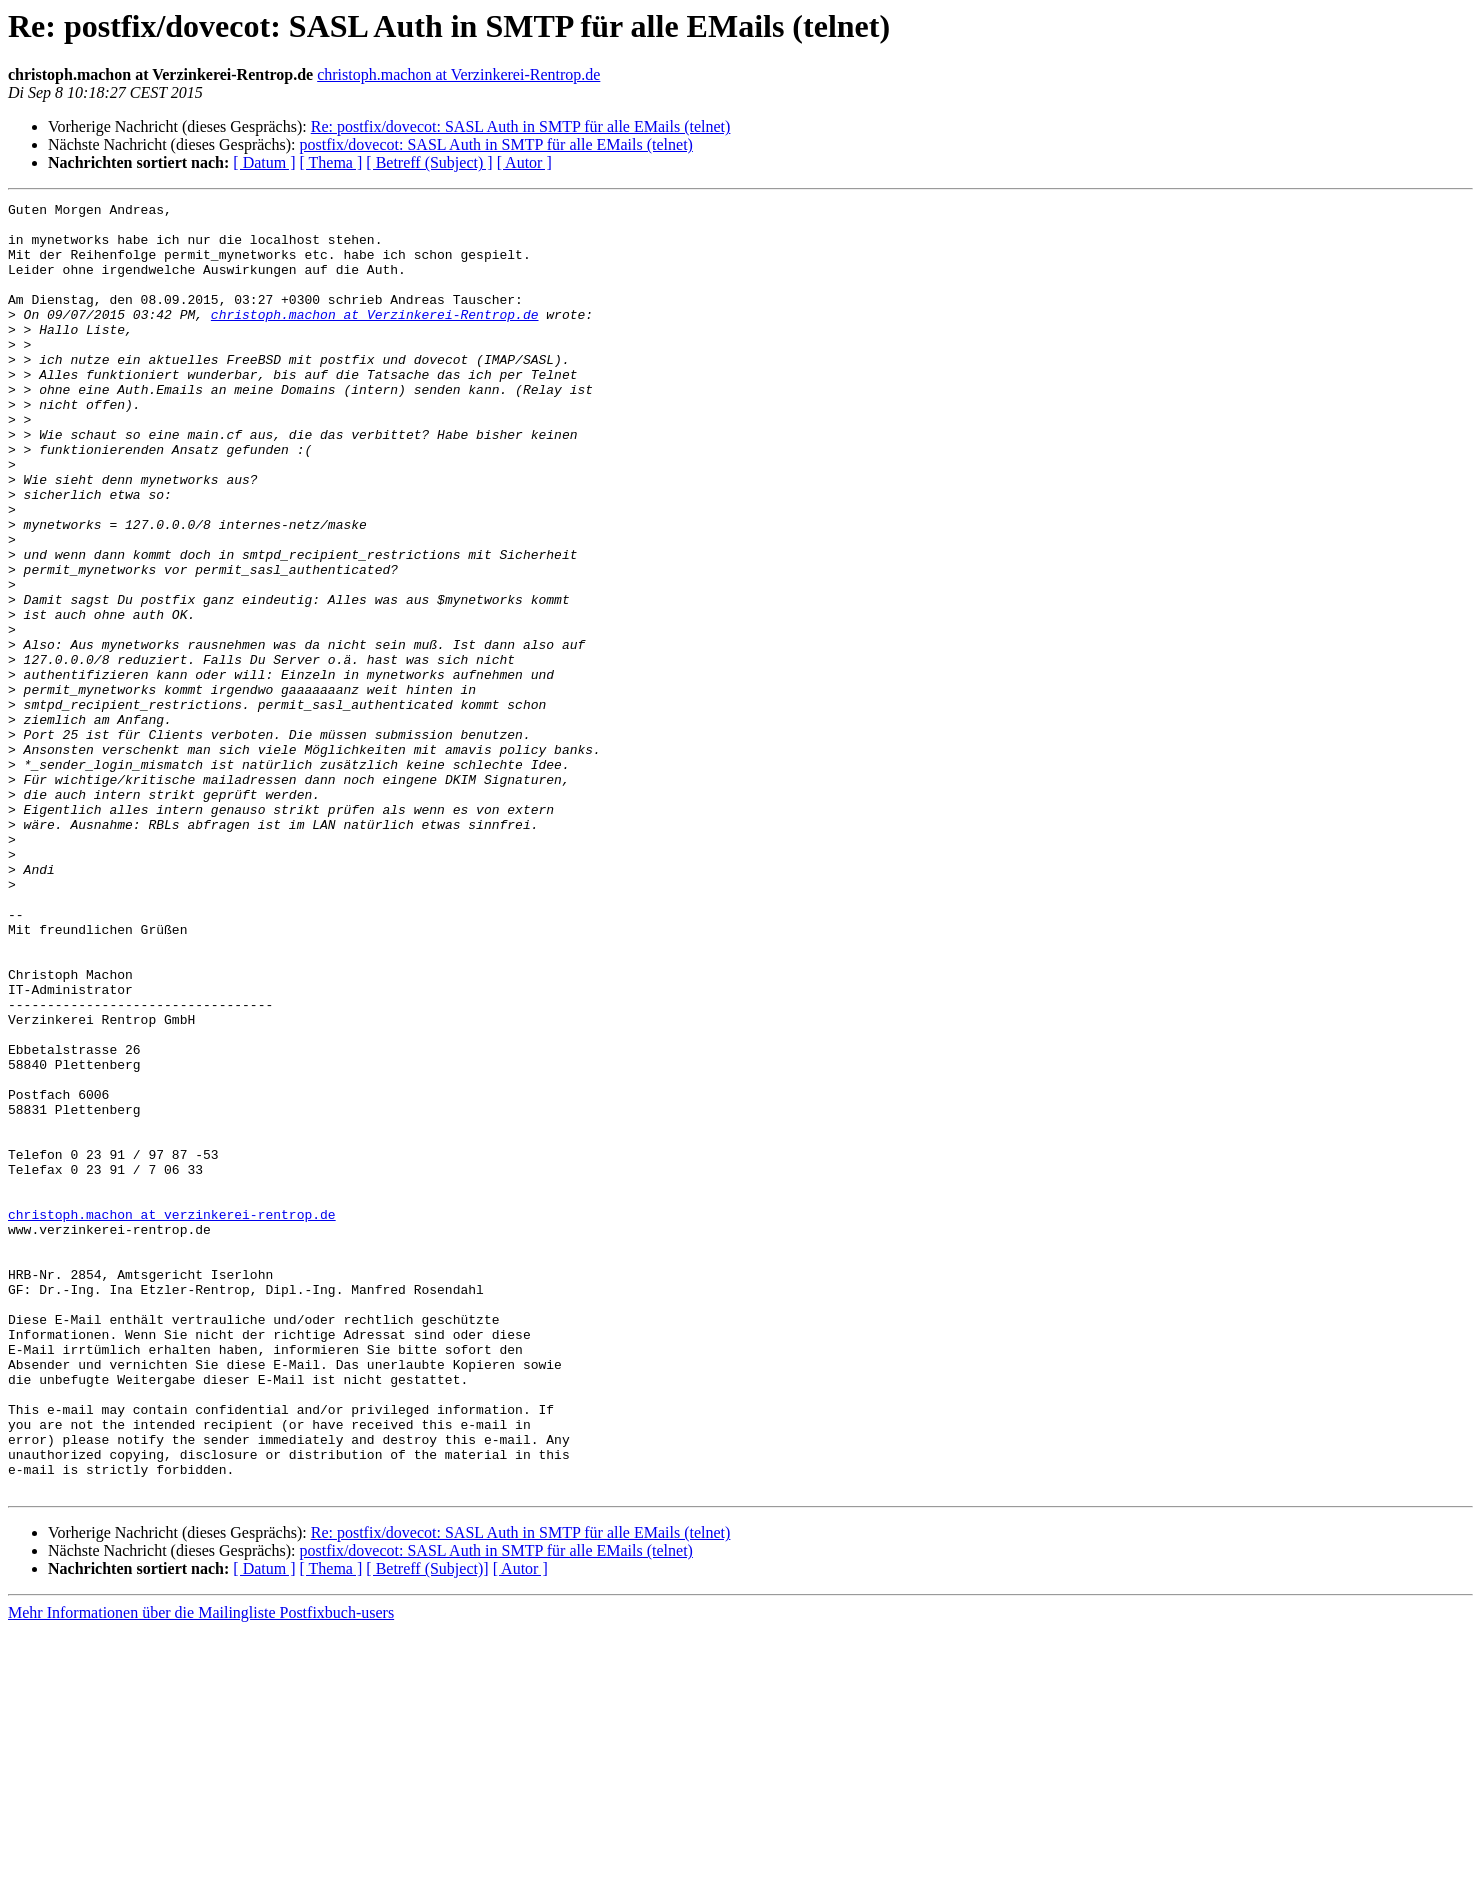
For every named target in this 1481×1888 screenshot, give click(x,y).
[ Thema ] (331, 162)
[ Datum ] (264, 162)
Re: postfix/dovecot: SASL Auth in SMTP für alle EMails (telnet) (521, 126)
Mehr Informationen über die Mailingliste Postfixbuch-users (201, 1870)
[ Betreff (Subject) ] (429, 162)
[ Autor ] (524, 162)
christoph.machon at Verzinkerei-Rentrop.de (458, 74)
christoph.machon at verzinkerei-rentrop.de (172, 1418)
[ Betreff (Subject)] (427, 1826)
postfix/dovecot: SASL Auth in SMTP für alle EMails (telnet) (495, 144)
